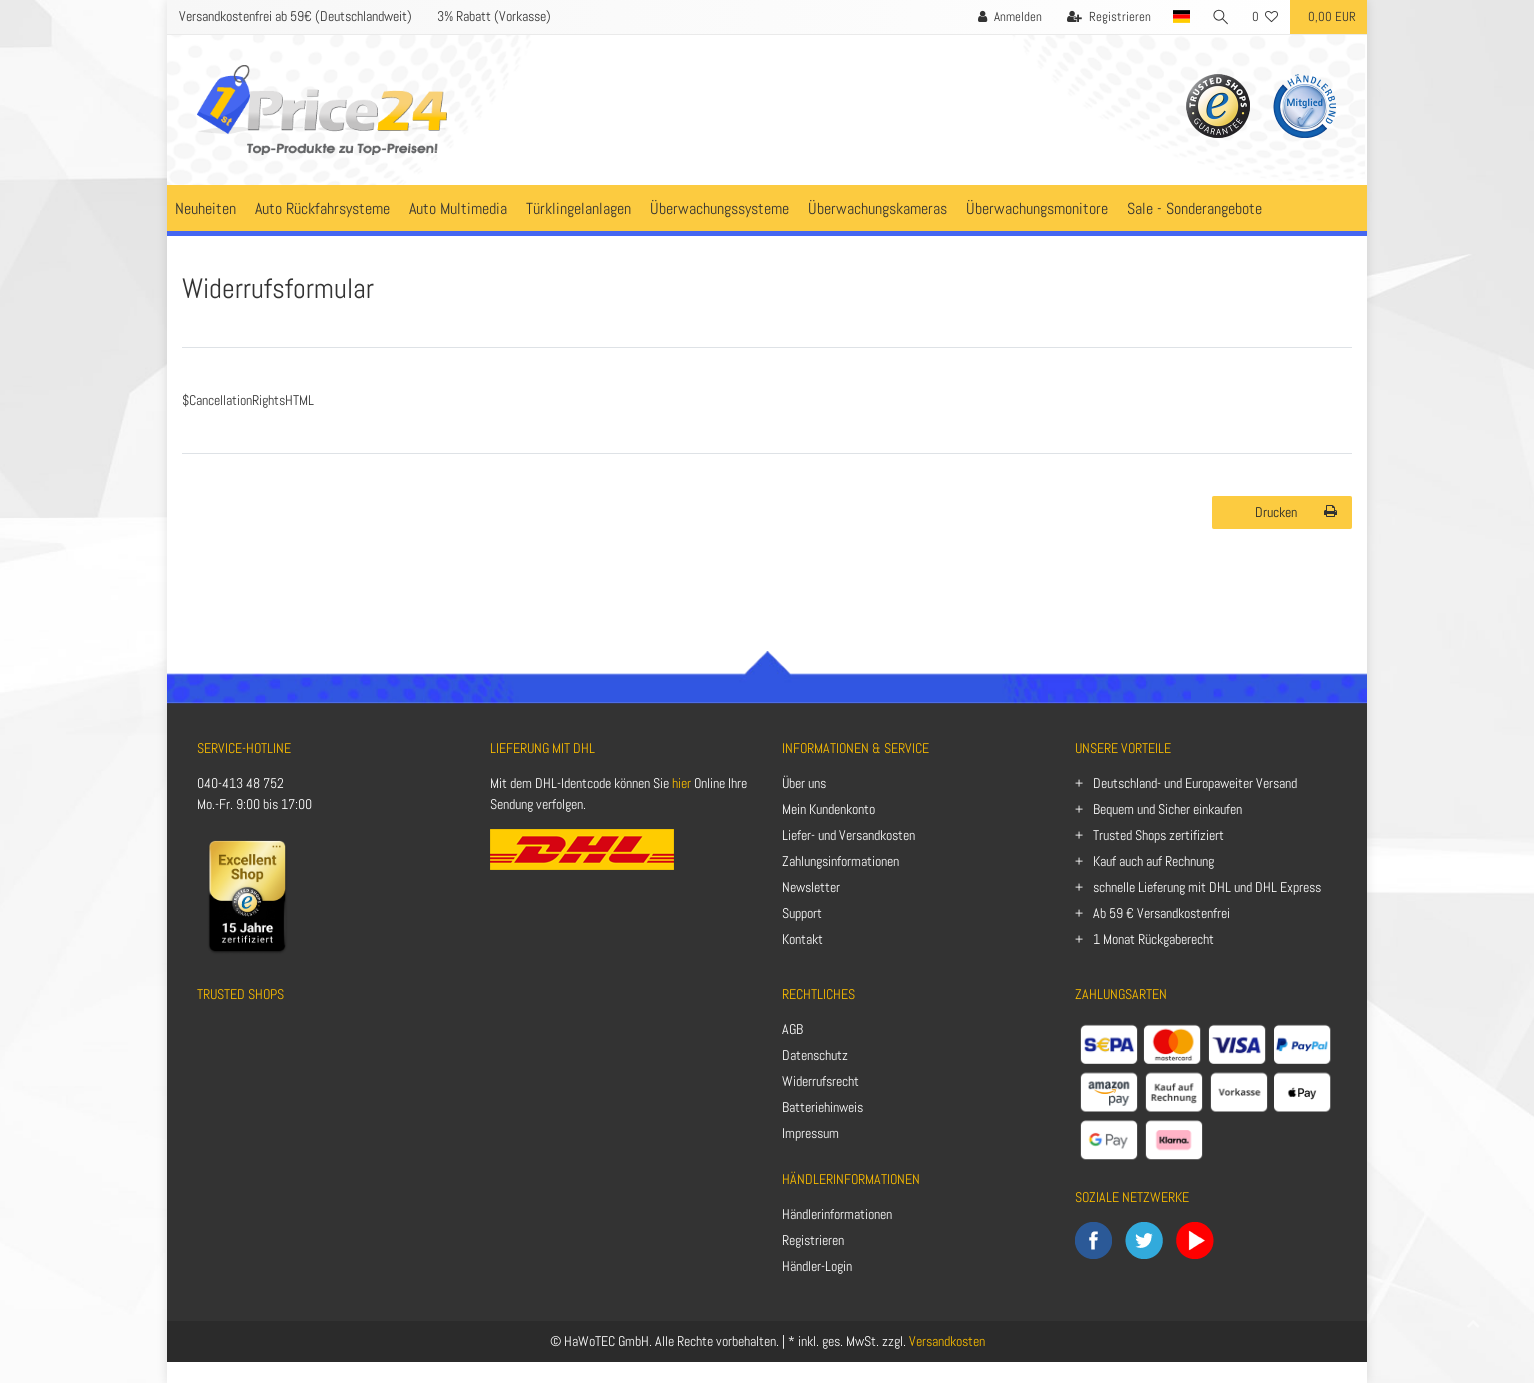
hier (681, 783)
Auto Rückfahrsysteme (322, 208)
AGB (792, 1029)
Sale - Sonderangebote (1194, 208)
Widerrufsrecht (820, 1081)
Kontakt (802, 939)
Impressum (810, 1133)
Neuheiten (205, 208)
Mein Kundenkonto (828, 809)
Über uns (804, 783)
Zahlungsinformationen (840, 861)
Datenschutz (815, 1055)
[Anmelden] (1009, 17)
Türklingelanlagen (578, 208)
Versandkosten (947, 1341)
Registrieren (813, 1240)
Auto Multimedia (458, 208)
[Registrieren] (1108, 17)
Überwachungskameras (877, 208)
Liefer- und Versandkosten (848, 835)
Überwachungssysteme (719, 208)
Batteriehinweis (822, 1107)
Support (802, 913)
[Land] (1181, 17)
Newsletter (811, 887)
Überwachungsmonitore (1037, 208)
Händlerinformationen (837, 1214)
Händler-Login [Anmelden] (817, 1266)
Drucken (1296, 512)
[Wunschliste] (1265, 17)
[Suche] (1221, 17)
